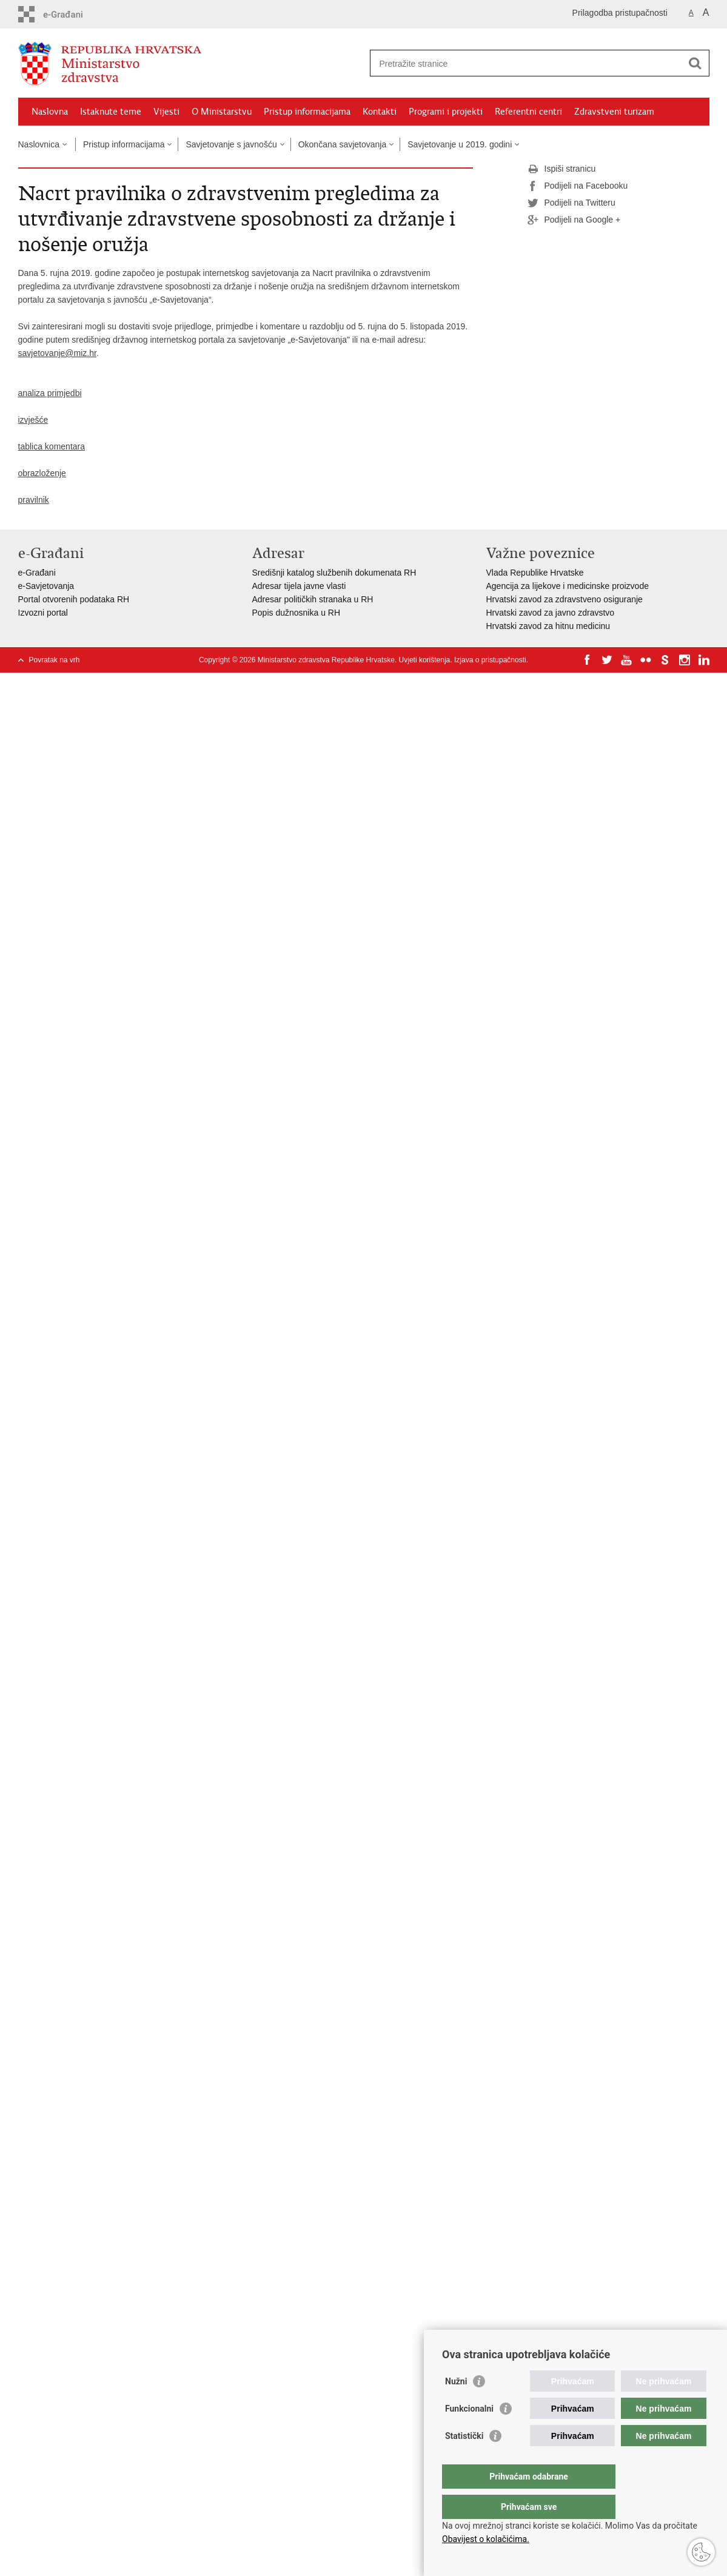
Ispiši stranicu (562, 169)
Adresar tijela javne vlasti (299, 586)
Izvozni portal (43, 612)
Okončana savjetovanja (342, 144)
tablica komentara (51, 446)
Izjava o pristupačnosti (490, 660)
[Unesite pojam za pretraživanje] (527, 63)
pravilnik (33, 500)
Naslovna (50, 111)
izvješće (33, 420)
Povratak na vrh (54, 660)
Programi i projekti (446, 111)
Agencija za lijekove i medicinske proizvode (567, 586)
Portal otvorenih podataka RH (74, 599)
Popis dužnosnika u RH (296, 612)
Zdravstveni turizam (614, 111)
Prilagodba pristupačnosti (620, 13)
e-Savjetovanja (46, 586)
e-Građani (37, 572)
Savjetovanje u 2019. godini (459, 144)
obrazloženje (42, 473)
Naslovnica (38, 144)
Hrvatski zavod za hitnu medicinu (548, 626)
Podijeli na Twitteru (571, 203)
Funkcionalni (469, 2433)
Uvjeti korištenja (425, 660)
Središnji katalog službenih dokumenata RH (334, 572)
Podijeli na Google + (574, 220)
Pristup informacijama (307, 111)
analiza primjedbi (50, 393)
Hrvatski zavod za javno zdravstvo (550, 612)
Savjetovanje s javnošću (231, 144)
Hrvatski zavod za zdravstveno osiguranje (564, 599)
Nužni (456, 2405)
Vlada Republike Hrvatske (535, 572)
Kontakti (380, 111)
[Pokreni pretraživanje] (695, 63)
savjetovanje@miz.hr (57, 353)
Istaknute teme (110, 111)
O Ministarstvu (222, 111)
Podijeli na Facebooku (578, 186)
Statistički (464, 2460)
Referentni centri (528, 111)
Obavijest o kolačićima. (485, 2539)
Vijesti (166, 111)
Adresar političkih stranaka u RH (313, 599)
